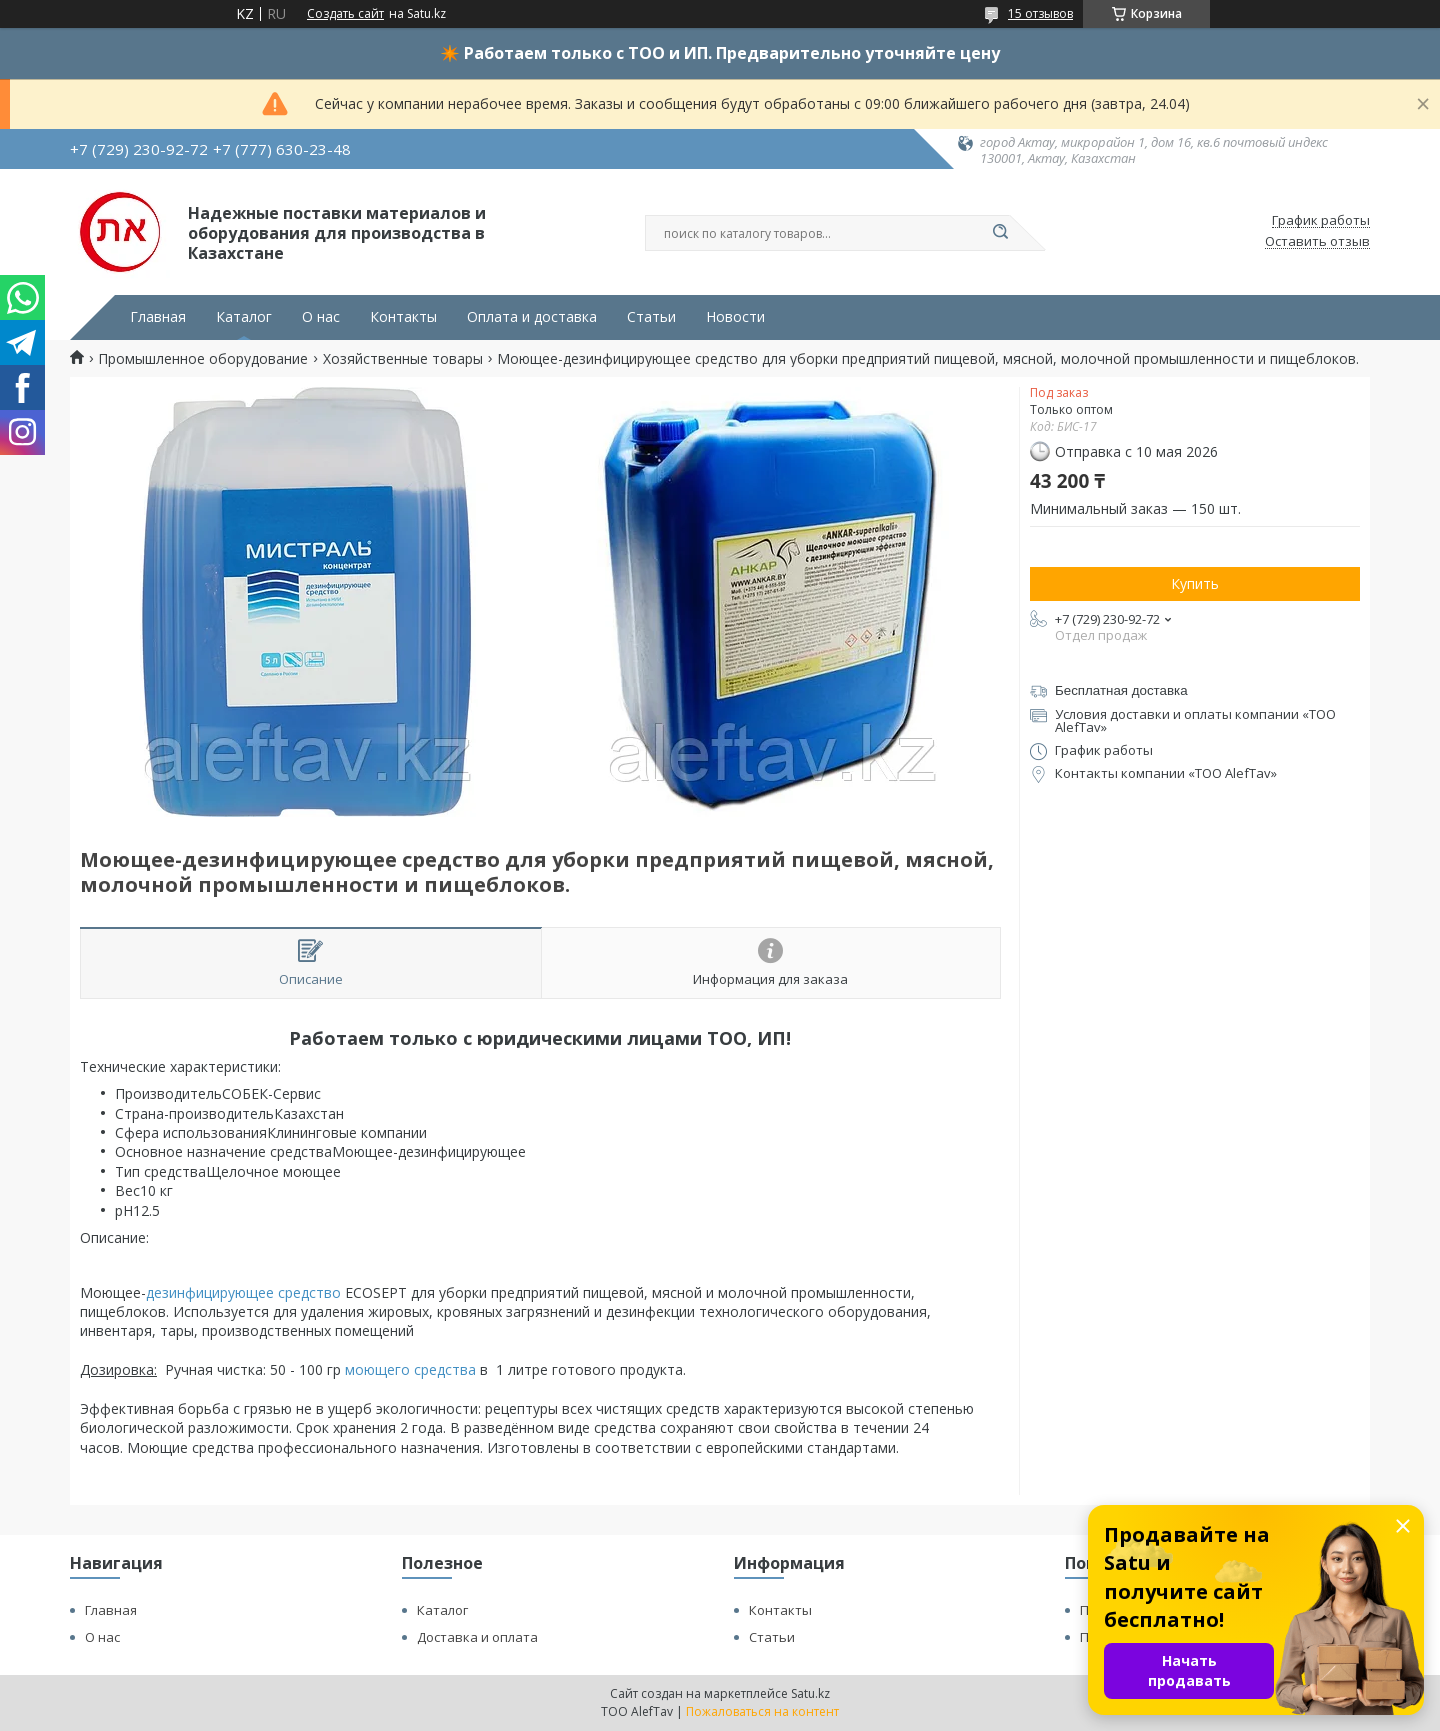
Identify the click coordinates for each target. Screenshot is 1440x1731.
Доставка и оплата (477, 1637)
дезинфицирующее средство (243, 1292)
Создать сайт (345, 14)
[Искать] (1000, 233)
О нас (321, 317)
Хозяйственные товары (403, 359)
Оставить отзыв (1317, 242)
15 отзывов (1040, 13)
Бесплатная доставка (1121, 690)
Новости (735, 317)
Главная (158, 317)
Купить (1195, 583)
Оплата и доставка (532, 317)
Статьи (651, 317)
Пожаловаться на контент (762, 1711)
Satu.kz (810, 1693)
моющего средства (410, 1369)
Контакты (403, 317)
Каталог (244, 317)
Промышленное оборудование (203, 359)
